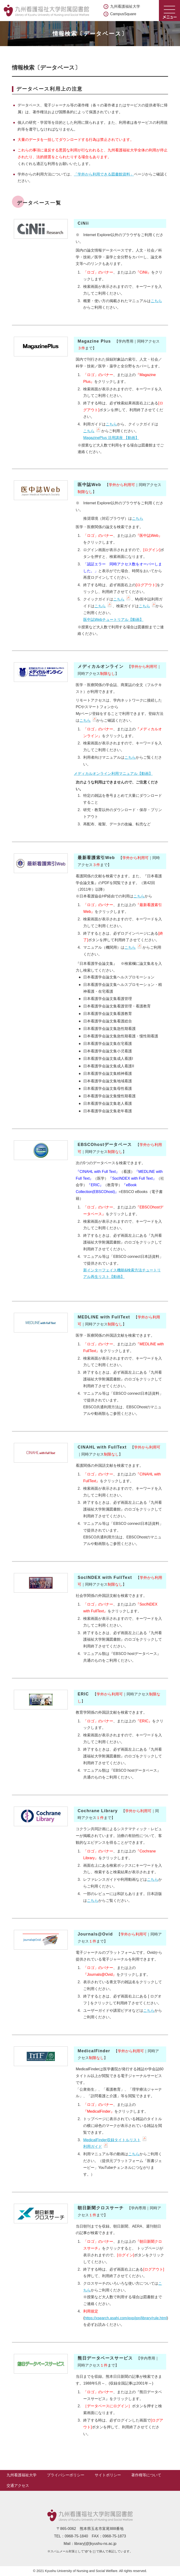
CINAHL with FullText (102, 1447)
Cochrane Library (98, 1810)
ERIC (83, 1694)
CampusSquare (123, 14)
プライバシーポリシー (65, 2475)
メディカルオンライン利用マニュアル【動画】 (113, 774)
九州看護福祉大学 (125, 6)
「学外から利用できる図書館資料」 (104, 174)
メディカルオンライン (101, 666)
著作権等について (146, 2475)
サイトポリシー (108, 2475)
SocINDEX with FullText (105, 1577)
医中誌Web (89, 484)
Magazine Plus (94, 341)
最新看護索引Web (96, 857)
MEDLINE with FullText (104, 1317)
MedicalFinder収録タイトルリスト (111, 2140)
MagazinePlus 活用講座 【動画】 (111, 438)
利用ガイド (92, 2146)
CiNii (83, 223)
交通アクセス (18, 2486)
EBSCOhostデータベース (105, 1144)
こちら (156, 301)
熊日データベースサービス (105, 2358)
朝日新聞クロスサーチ (101, 2208)
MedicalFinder (94, 2051)
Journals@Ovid (95, 1934)
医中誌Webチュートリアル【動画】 (113, 620)
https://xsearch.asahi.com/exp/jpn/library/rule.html (126, 2318)
